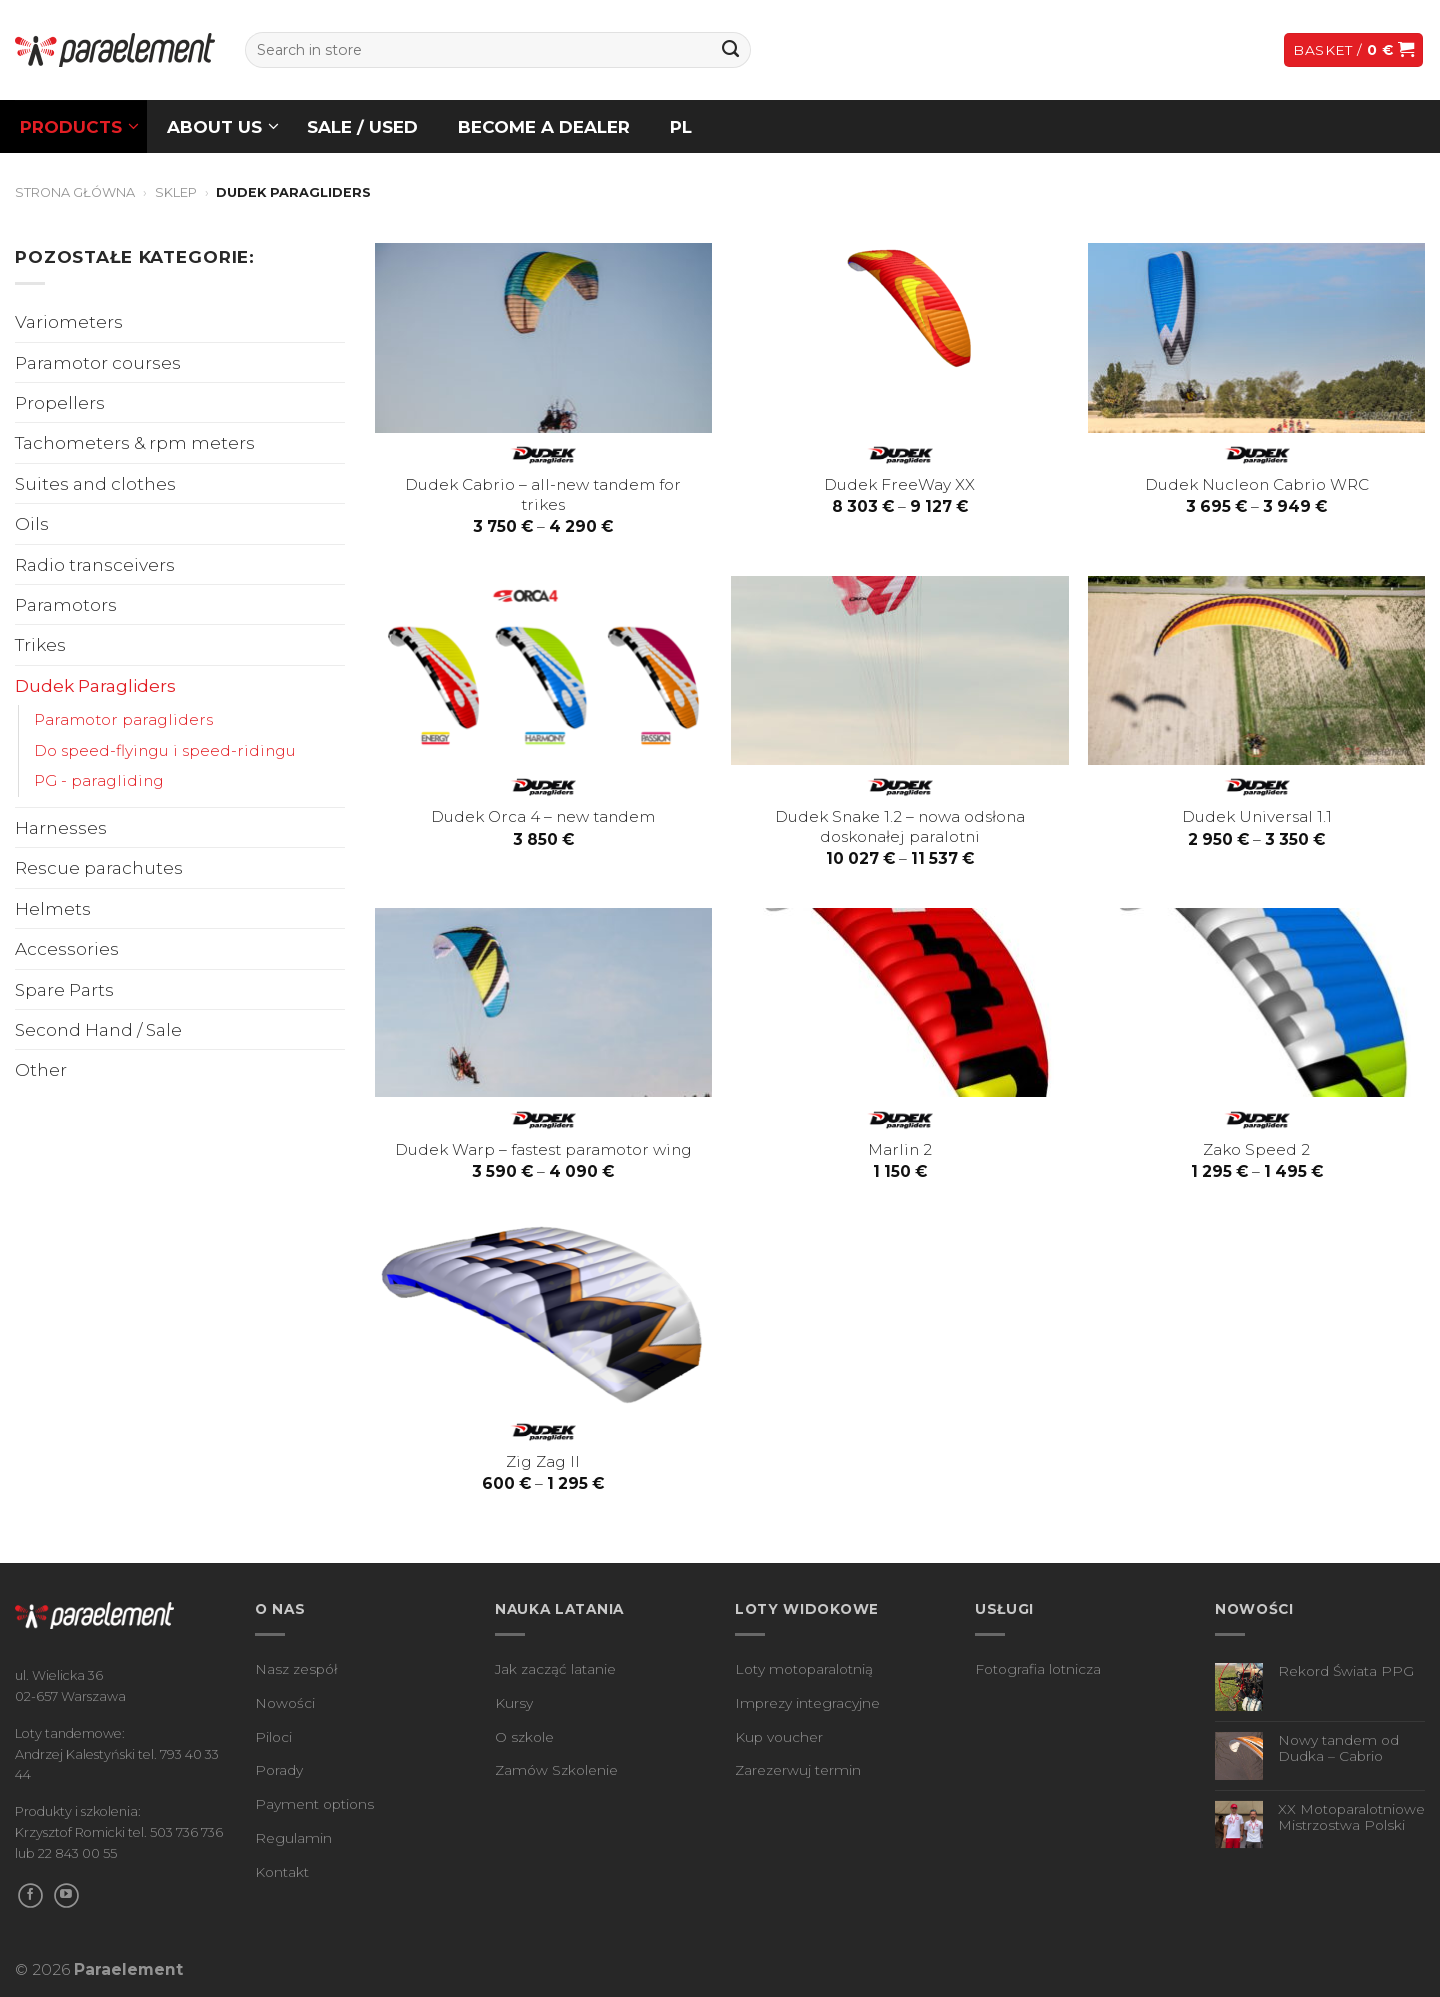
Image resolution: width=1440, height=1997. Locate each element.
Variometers (69, 321)
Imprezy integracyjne (807, 1703)
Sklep (176, 192)
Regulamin (293, 1838)
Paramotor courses (98, 362)
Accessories (67, 948)
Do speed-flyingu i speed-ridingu (165, 750)
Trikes (40, 644)
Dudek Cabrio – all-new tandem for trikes (543, 494)
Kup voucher (779, 1737)
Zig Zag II (543, 1461)
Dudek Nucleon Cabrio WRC (1257, 484)
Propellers (60, 402)
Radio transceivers (95, 564)
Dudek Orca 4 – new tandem (543, 816)
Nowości (285, 1703)
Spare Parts (64, 989)
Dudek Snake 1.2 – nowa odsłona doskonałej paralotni (900, 826)
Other (41, 1069)
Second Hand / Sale (98, 1029)
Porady (279, 1770)
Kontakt (282, 1872)
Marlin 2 (900, 1149)
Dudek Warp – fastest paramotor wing (543, 1149)
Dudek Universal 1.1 (1257, 816)
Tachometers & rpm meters (135, 442)
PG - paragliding (99, 780)
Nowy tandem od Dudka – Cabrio (1338, 1748)
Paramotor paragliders (123, 719)
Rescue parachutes (99, 867)
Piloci (273, 1737)
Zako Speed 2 (1256, 1149)
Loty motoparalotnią (804, 1669)
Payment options (314, 1804)
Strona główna (75, 192)
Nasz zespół (296, 1669)
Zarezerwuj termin (798, 1770)
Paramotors (66, 604)
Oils (32, 523)
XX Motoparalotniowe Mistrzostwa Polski (1351, 1817)
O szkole (524, 1737)
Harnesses (61, 827)
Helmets (53, 908)
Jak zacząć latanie (555, 1669)
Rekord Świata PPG (1346, 1671)
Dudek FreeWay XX (899, 484)
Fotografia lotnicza (1038, 1669)
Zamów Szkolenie (556, 1770)
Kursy (514, 1703)
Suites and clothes (95, 483)
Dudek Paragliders (95, 685)
